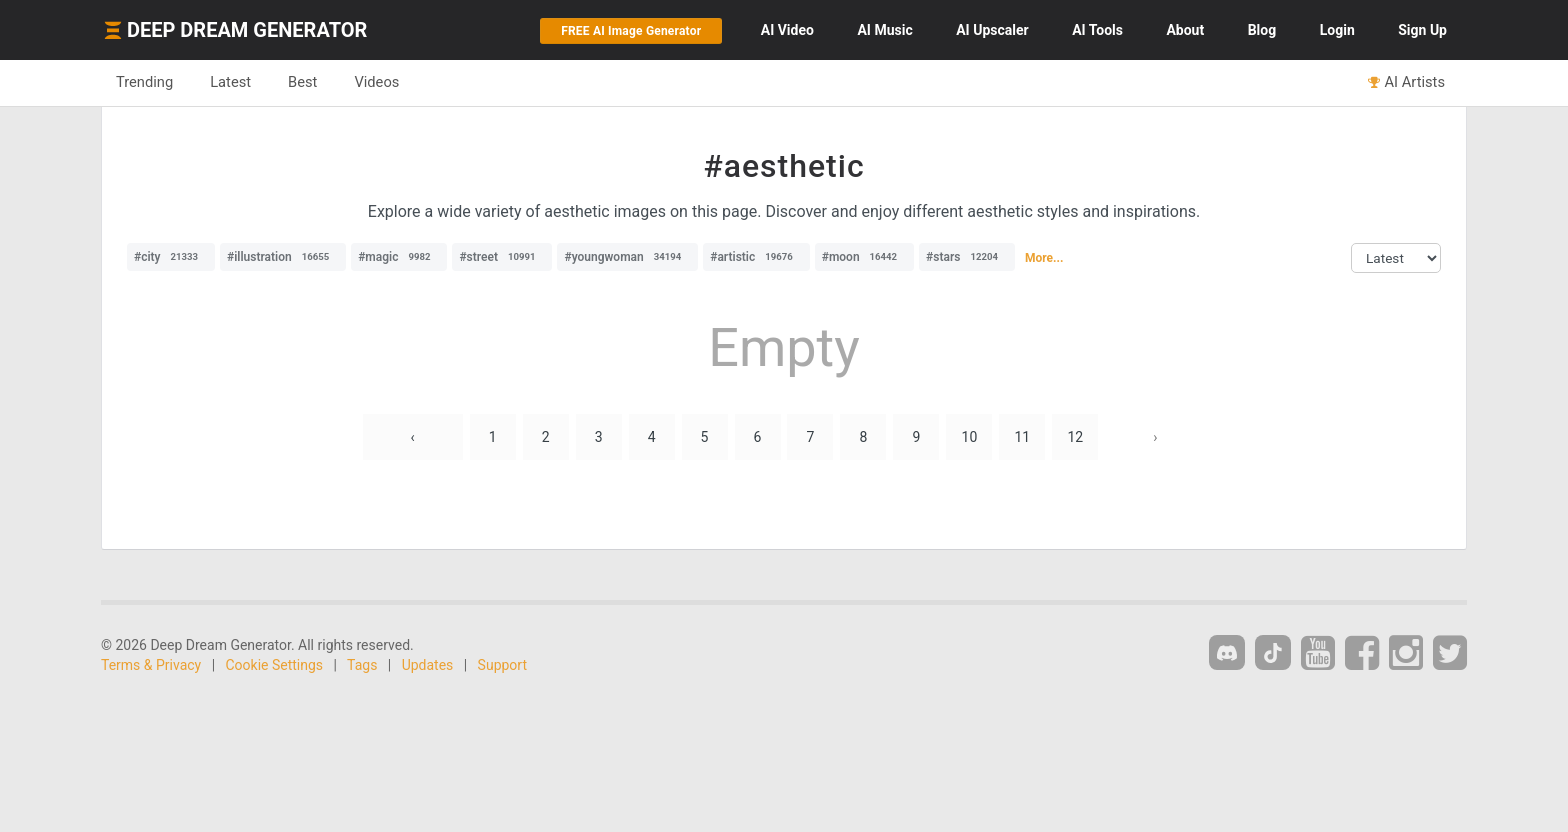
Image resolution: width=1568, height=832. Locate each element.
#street (502, 257)
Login (1337, 30)
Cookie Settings (275, 665)
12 (1075, 437)
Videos (376, 82)
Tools (1097, 30)
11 (1022, 437)
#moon (864, 257)
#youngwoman (627, 257)
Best (302, 82)
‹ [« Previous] (413, 437)
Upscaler (992, 30)
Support (502, 665)
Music (884, 30)
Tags (362, 665)
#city (171, 257)
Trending (144, 82)
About (1185, 30)
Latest (230, 82)
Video (787, 30)
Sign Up (1422, 30)
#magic (399, 257)
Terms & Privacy (151, 665)
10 (970, 437)
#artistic (756, 257)
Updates (428, 665)
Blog (1262, 30)
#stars (967, 257)
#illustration (283, 257)
